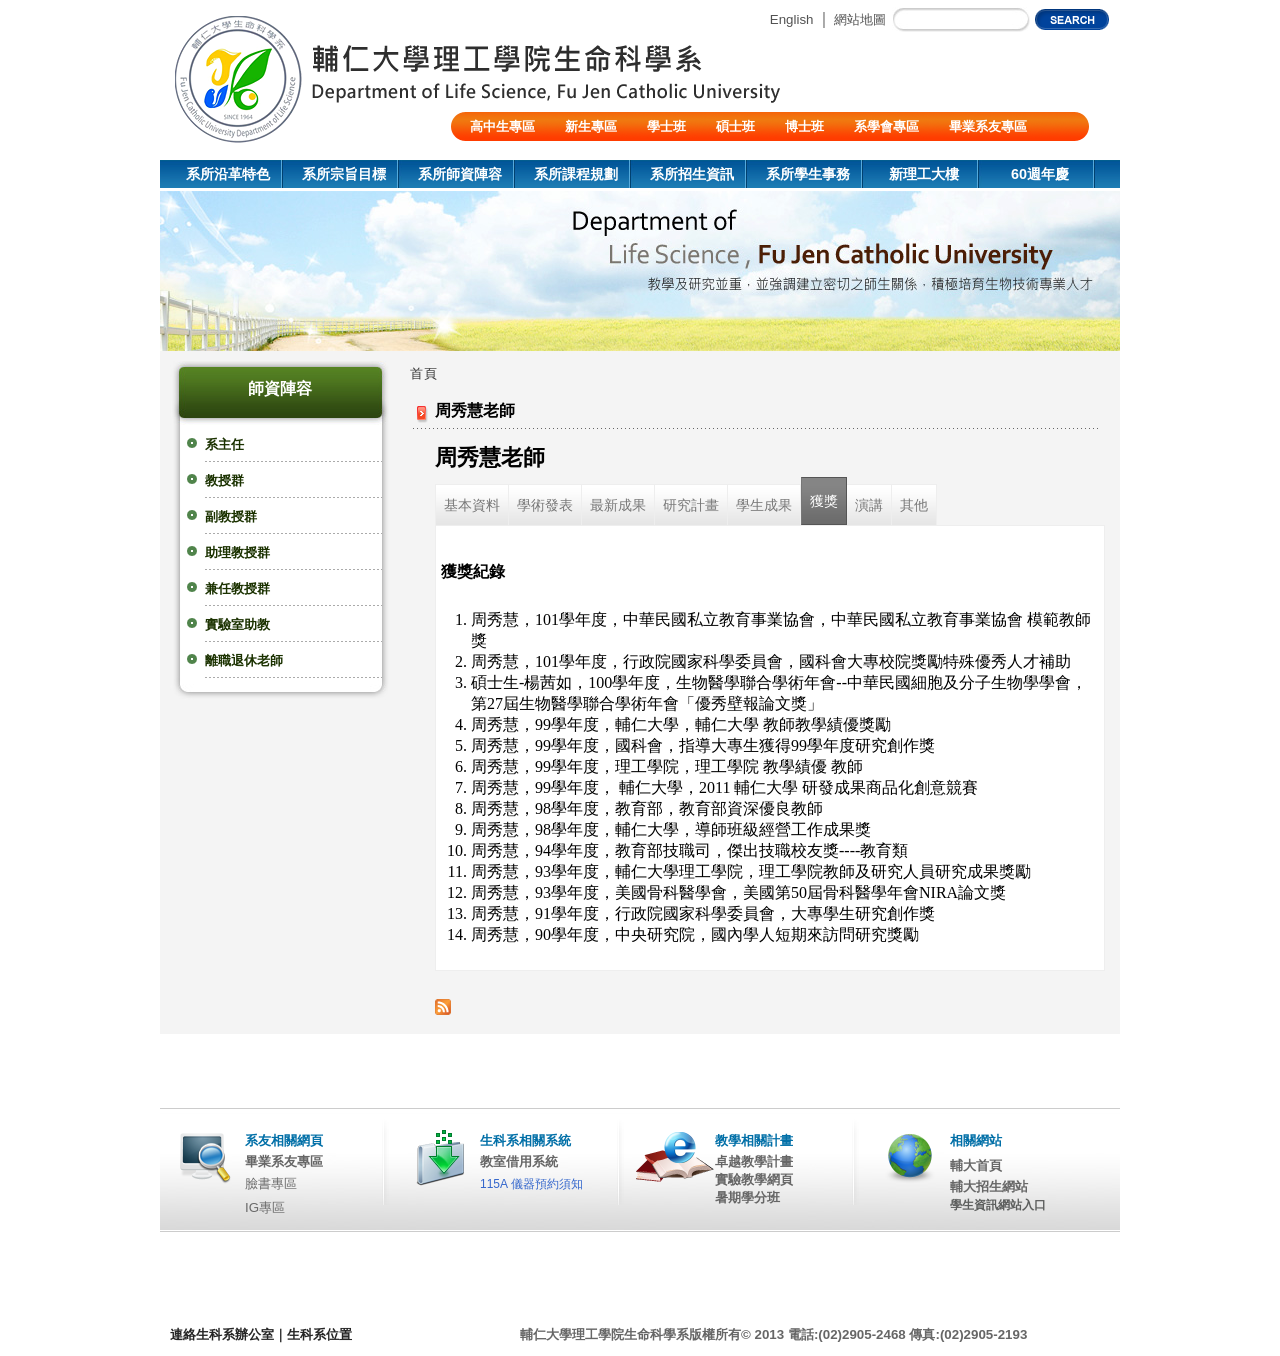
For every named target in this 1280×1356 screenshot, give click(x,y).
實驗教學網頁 (754, 1179)
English (792, 19)
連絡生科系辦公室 (222, 1334)
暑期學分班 (747, 1197)
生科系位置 (319, 1334)
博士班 (804, 126)
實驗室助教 (237, 624)
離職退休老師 (244, 660)
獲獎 (824, 501)
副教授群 (231, 516)
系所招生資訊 (692, 174)
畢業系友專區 (988, 126)
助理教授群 (237, 552)
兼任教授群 (237, 588)
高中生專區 (502, 126)
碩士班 (735, 126)
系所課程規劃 (576, 174)
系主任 (224, 444)
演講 (869, 505)
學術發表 (545, 505)
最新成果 (618, 505)
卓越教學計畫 (754, 1161)
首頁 (424, 373)
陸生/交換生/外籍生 (525, 155)
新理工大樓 (924, 174)
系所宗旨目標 (344, 174)
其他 (914, 505)
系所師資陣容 (460, 174)
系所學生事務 (808, 174)
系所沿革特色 (228, 174)
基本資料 (472, 505)
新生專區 (591, 126)
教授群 (224, 480)
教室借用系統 (519, 1161)
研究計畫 (691, 505)
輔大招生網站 (989, 1186)
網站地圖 (860, 19)
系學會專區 (886, 126)
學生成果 (764, 505)
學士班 (666, 126)
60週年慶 (1040, 174)
